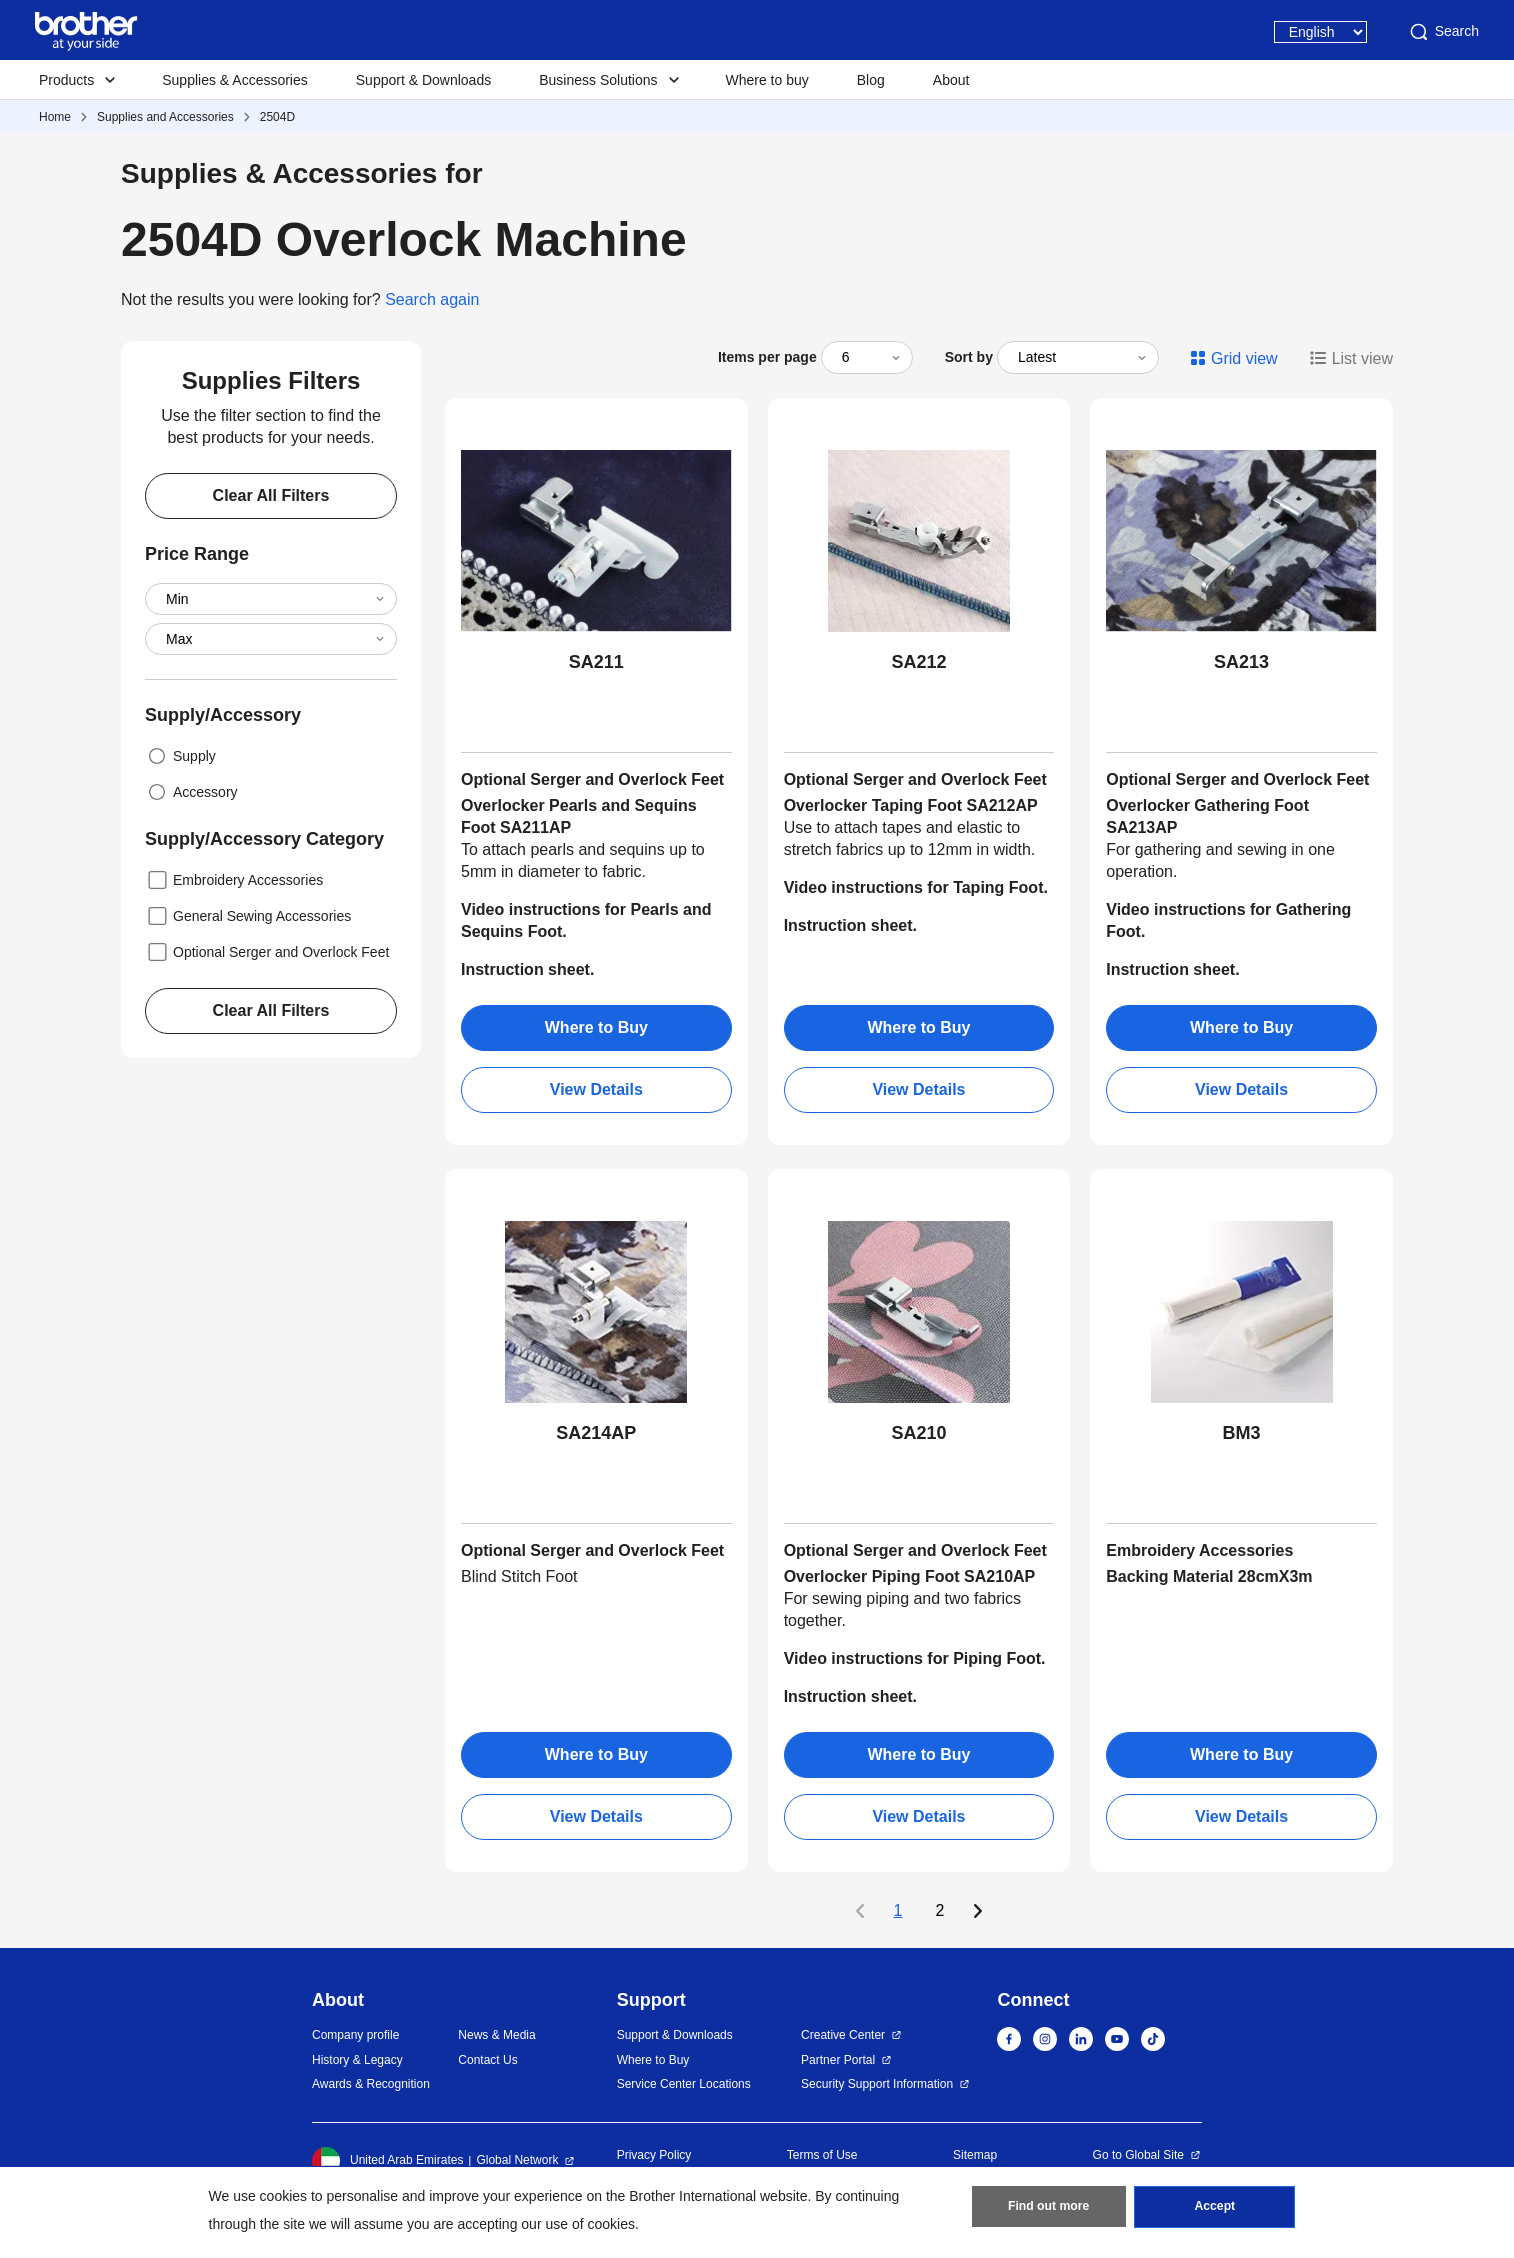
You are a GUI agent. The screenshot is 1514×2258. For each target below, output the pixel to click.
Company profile (355, 2035)
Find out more (1049, 2209)
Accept (1215, 2209)
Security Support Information (877, 2084)
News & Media (496, 2035)
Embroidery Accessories (234, 880)
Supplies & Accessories (235, 80)
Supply (180, 756)
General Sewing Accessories (248, 916)
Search (1443, 32)
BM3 (1242, 1433)
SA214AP (596, 1433)
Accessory (191, 792)
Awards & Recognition (371, 2084)
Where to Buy (596, 1027)
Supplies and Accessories (165, 117)
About (951, 80)
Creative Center (843, 2035)
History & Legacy (357, 2060)
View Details (596, 1089)
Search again (432, 299)
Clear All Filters (271, 495)
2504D (277, 117)
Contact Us (487, 2060)
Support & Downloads (423, 80)
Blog (871, 80)
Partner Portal (838, 2060)
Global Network (517, 2160)
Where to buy (767, 80)
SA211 (596, 662)
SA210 (918, 1433)
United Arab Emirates (387, 2161)
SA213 (1241, 662)
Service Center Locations (684, 2084)
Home (55, 117)
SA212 (918, 662)
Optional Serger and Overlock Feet (267, 952)
